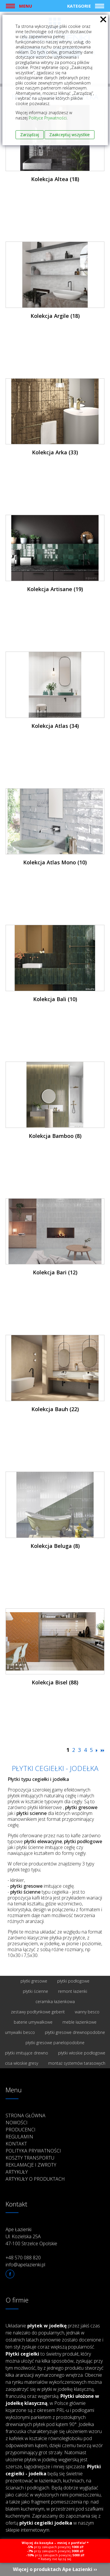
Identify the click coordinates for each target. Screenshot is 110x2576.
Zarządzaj (29, 134)
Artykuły (17, 2172)
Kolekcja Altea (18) (55, 179)
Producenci (20, 2129)
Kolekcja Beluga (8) (55, 1545)
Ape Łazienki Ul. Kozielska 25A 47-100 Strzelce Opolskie (31, 2236)
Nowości (17, 2122)
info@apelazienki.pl (25, 2264)
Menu (25, 6)
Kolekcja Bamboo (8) (55, 1135)
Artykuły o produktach (35, 2179)
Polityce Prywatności (48, 118)
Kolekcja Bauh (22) (55, 1409)
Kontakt (16, 2143)
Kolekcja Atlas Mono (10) (55, 862)
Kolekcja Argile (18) (55, 315)
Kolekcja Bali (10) (55, 999)
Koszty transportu (30, 2158)
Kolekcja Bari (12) (55, 1272)
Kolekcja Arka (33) (55, 452)
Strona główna (25, 2115)
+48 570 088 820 (23, 2257)
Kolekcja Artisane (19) (55, 589)
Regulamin (19, 2136)
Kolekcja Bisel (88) (55, 1682)
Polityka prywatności (33, 2150)
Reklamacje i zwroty (31, 2165)
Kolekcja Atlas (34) (55, 725)
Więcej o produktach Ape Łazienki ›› (55, 2569)
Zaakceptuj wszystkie (69, 134)
